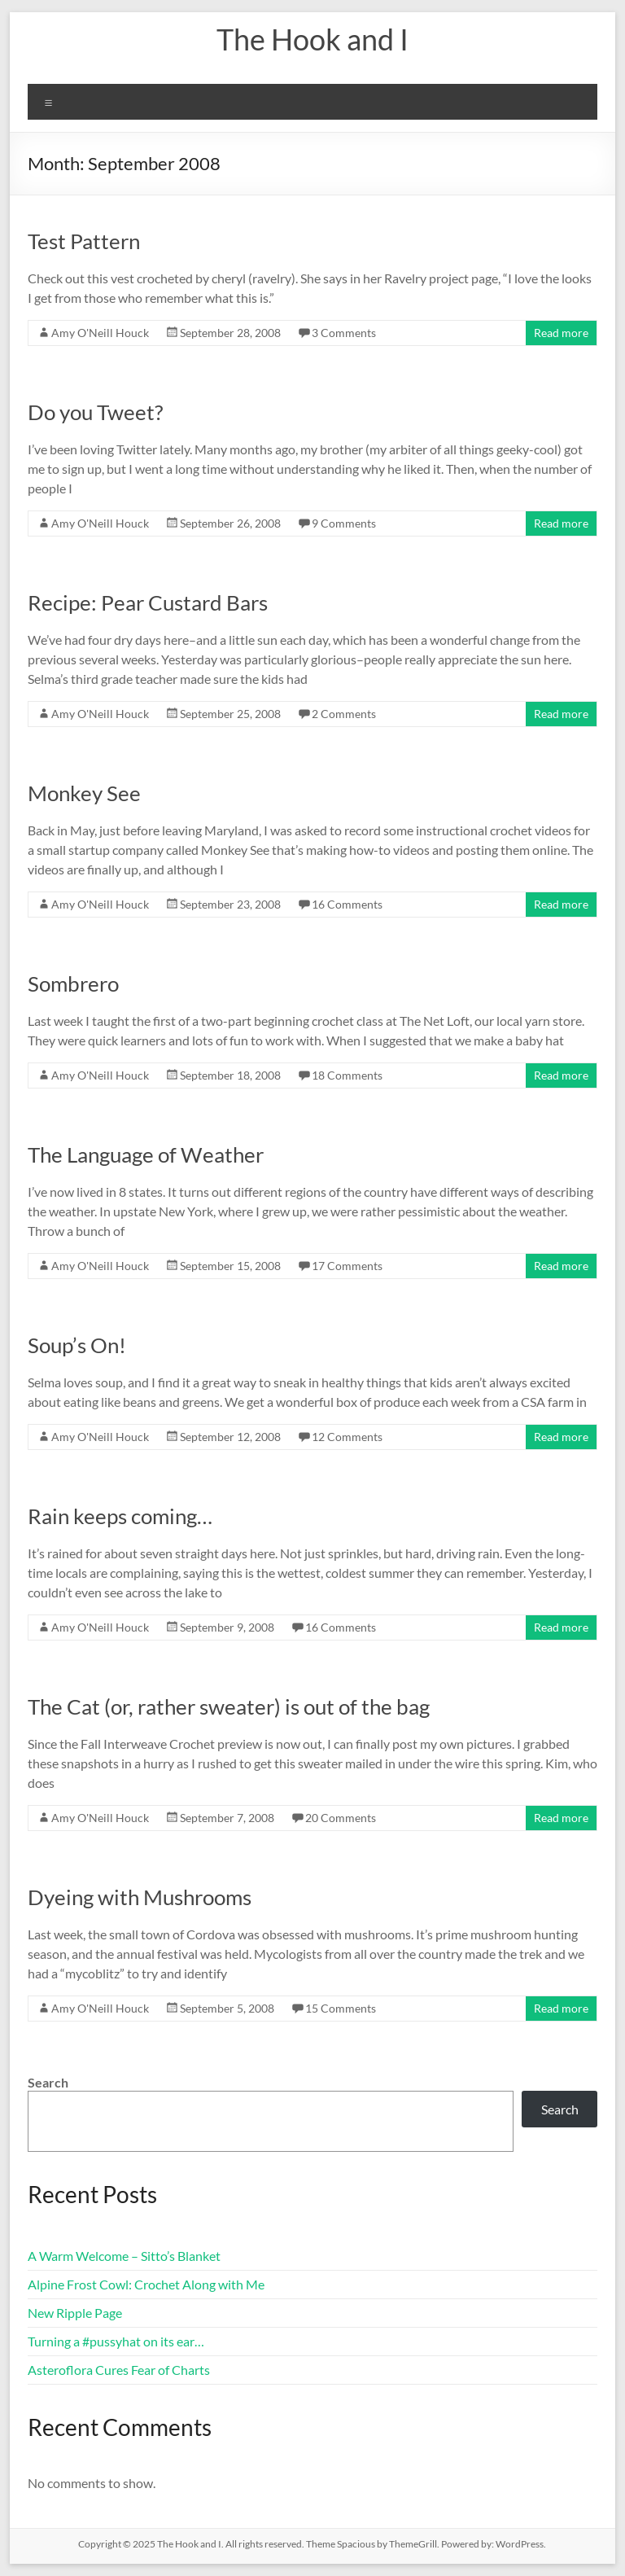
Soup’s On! (77, 1345)
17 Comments (347, 1266)
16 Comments (347, 904)
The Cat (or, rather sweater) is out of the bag (229, 1706)
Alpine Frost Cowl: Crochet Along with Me (146, 2284)
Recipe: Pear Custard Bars (148, 602)
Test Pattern (84, 241)
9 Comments (344, 523)
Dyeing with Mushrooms (139, 1897)
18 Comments (347, 1075)
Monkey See (84, 793)
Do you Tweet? (95, 412)
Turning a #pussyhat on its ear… (116, 2341)
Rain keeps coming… (120, 1516)
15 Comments (340, 2008)
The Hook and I (312, 39)
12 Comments (347, 1437)
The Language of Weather (146, 1154)
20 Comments (340, 1818)
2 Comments (344, 714)
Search (48, 2082)
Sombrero (73, 983)
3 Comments (344, 333)
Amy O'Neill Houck (100, 333)
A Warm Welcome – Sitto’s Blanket (124, 2255)
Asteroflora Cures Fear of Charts (119, 2369)
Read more (561, 333)
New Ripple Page (75, 2312)
